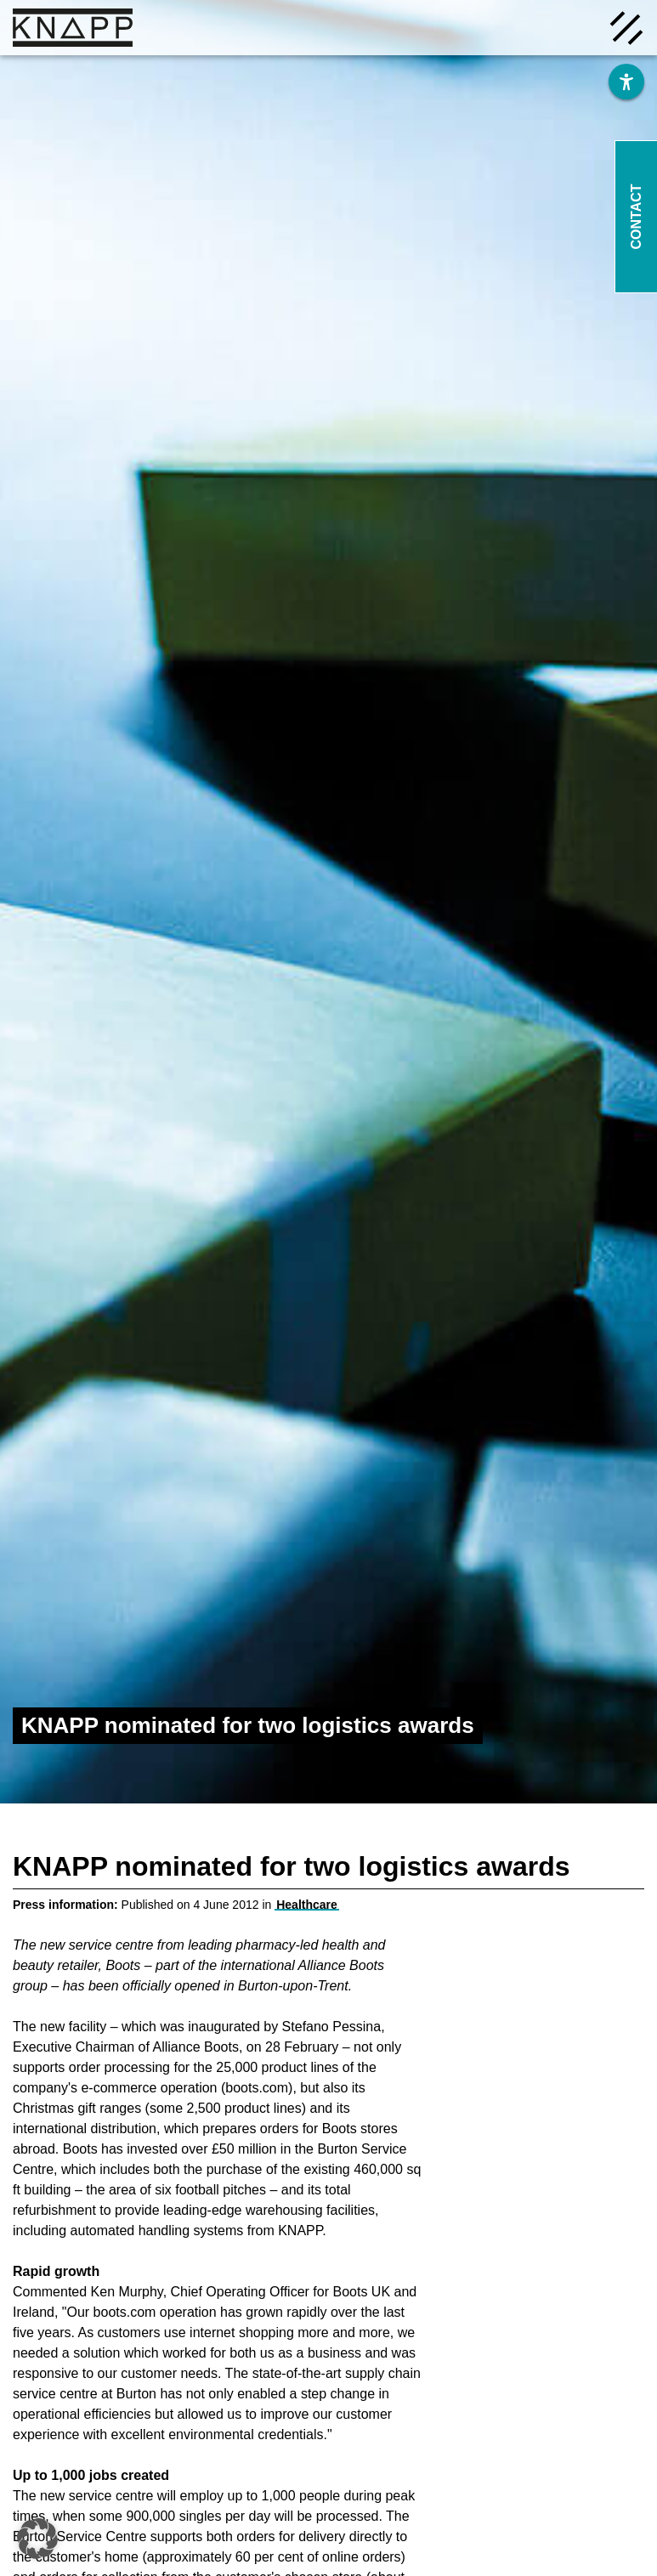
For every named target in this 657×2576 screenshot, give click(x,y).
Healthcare (306, 1904)
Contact (636, 216)
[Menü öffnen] (626, 26)
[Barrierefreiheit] (626, 81)
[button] (37, 2538)
